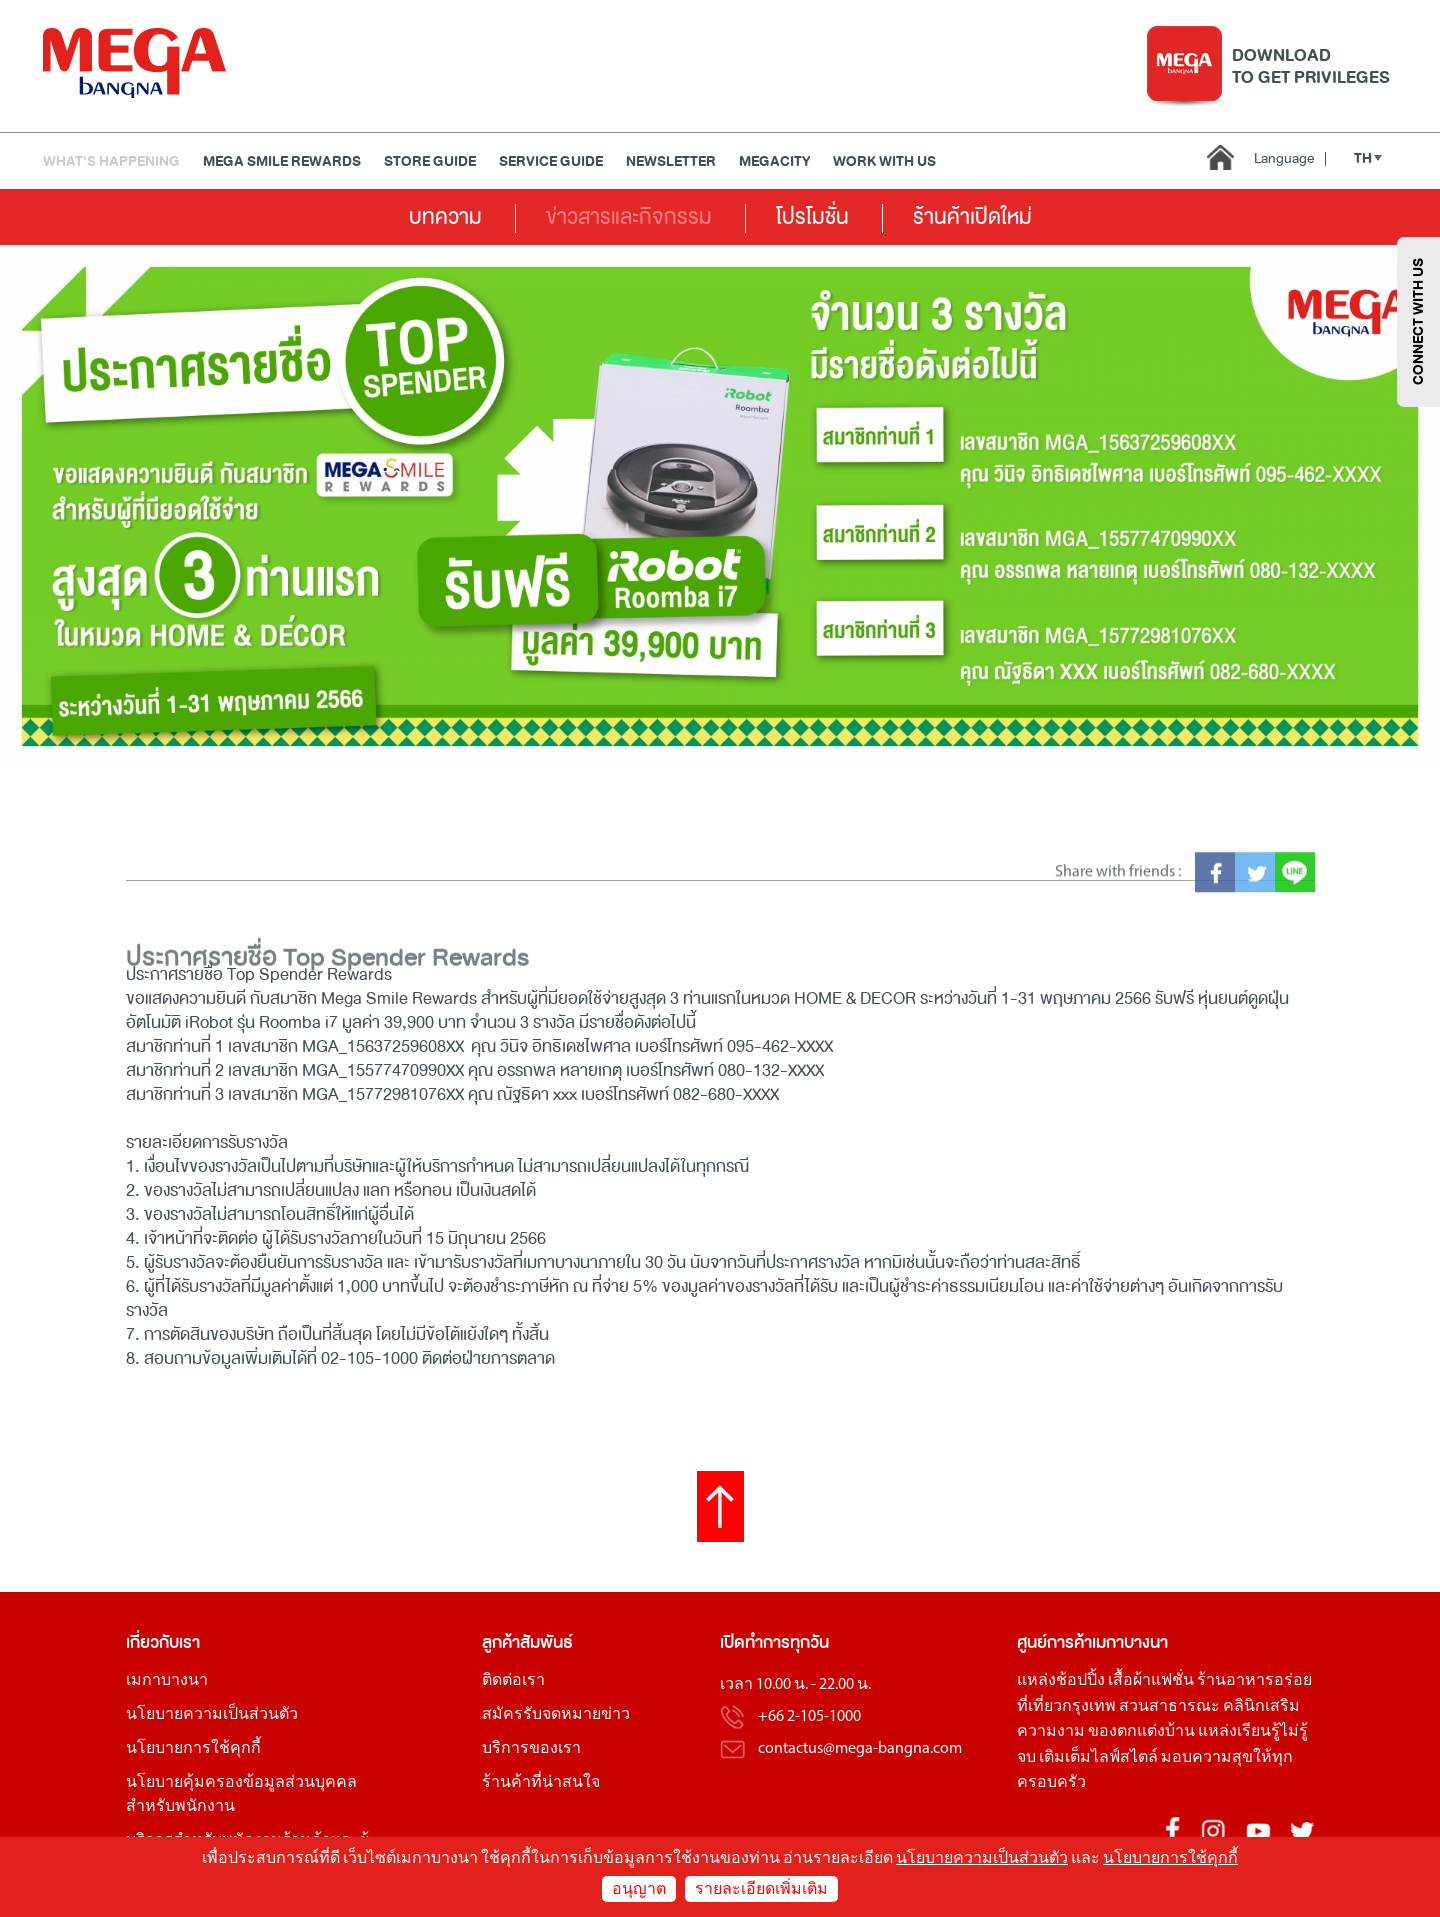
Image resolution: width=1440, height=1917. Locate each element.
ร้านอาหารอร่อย (1254, 1681)
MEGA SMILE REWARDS (282, 161)
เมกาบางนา (167, 1681)
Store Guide (430, 161)
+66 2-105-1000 (809, 1717)
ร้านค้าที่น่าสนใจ (541, 1783)
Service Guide (551, 161)
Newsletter (671, 161)
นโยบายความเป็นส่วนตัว (212, 1715)
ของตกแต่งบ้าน (1141, 1732)
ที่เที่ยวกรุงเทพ (1066, 1707)
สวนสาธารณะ (1169, 1707)
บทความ (445, 217)
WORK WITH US (884, 161)
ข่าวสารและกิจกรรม (629, 217)
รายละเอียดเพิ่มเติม (761, 1890)
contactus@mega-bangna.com (860, 1749)
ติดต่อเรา (513, 1681)
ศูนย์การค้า (1054, 1642)
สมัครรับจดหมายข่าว (556, 1715)
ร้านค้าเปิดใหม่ (972, 217)
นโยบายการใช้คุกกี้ (193, 1749)
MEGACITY (774, 161)
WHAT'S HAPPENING (111, 161)
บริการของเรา (531, 1749)
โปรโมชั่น (812, 217)
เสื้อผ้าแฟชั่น (1151, 1681)
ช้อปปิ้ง (1080, 1681)
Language (1290, 158)
